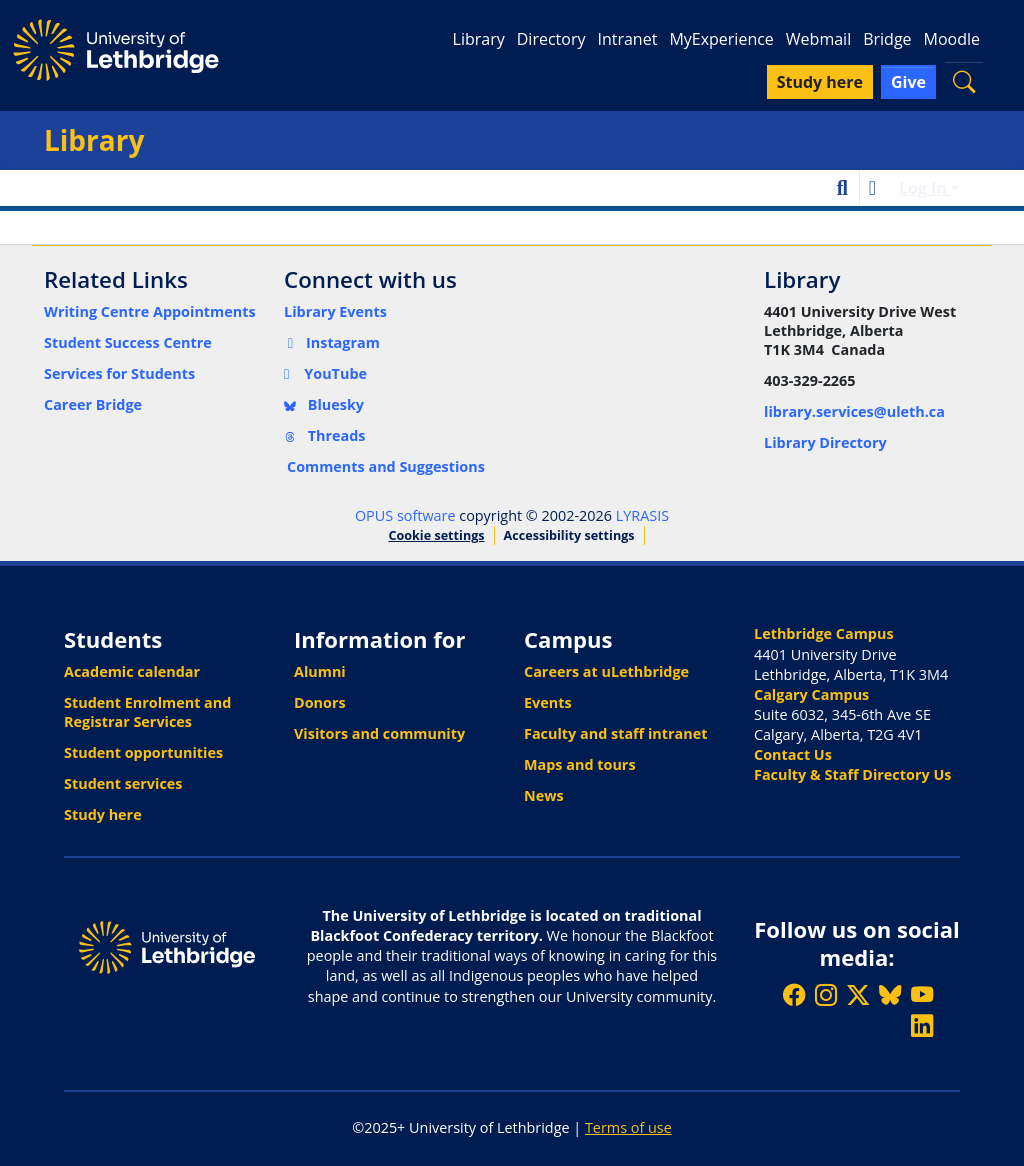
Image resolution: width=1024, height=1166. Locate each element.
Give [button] (908, 82)
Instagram (332, 342)
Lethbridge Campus (824, 633)
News (544, 795)
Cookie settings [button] (436, 535)
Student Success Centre (128, 342)
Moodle (952, 39)
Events (548, 702)
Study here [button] (820, 82)
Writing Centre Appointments (150, 311)
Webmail (818, 39)
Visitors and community (379, 733)
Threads (325, 435)
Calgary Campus (811, 694)
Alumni (320, 671)
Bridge (887, 39)
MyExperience (721, 39)
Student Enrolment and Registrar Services (147, 712)
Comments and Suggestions (386, 466)
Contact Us (793, 754)
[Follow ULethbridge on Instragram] (826, 994)
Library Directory (825, 442)
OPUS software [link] (405, 515)
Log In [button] (925, 188)
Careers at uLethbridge (606, 671)
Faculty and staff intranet (616, 733)
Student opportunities (143, 752)
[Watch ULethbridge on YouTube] (922, 994)
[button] (964, 81)
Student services (123, 783)
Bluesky (324, 404)
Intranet (627, 39)
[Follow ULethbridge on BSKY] (890, 994)
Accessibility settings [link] (569, 535)
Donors (320, 702)
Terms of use (628, 1127)
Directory (551, 39)
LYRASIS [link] (642, 515)
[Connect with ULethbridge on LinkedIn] (922, 1025)
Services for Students (119, 373)
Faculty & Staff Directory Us (852, 774)
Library (479, 39)
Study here (103, 814)
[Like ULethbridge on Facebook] (794, 994)
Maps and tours (580, 764)
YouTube (325, 373)
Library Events (335, 311)
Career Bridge (93, 404)
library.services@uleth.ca (854, 411)
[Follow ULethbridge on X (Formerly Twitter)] (858, 994)
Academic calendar (132, 671)
